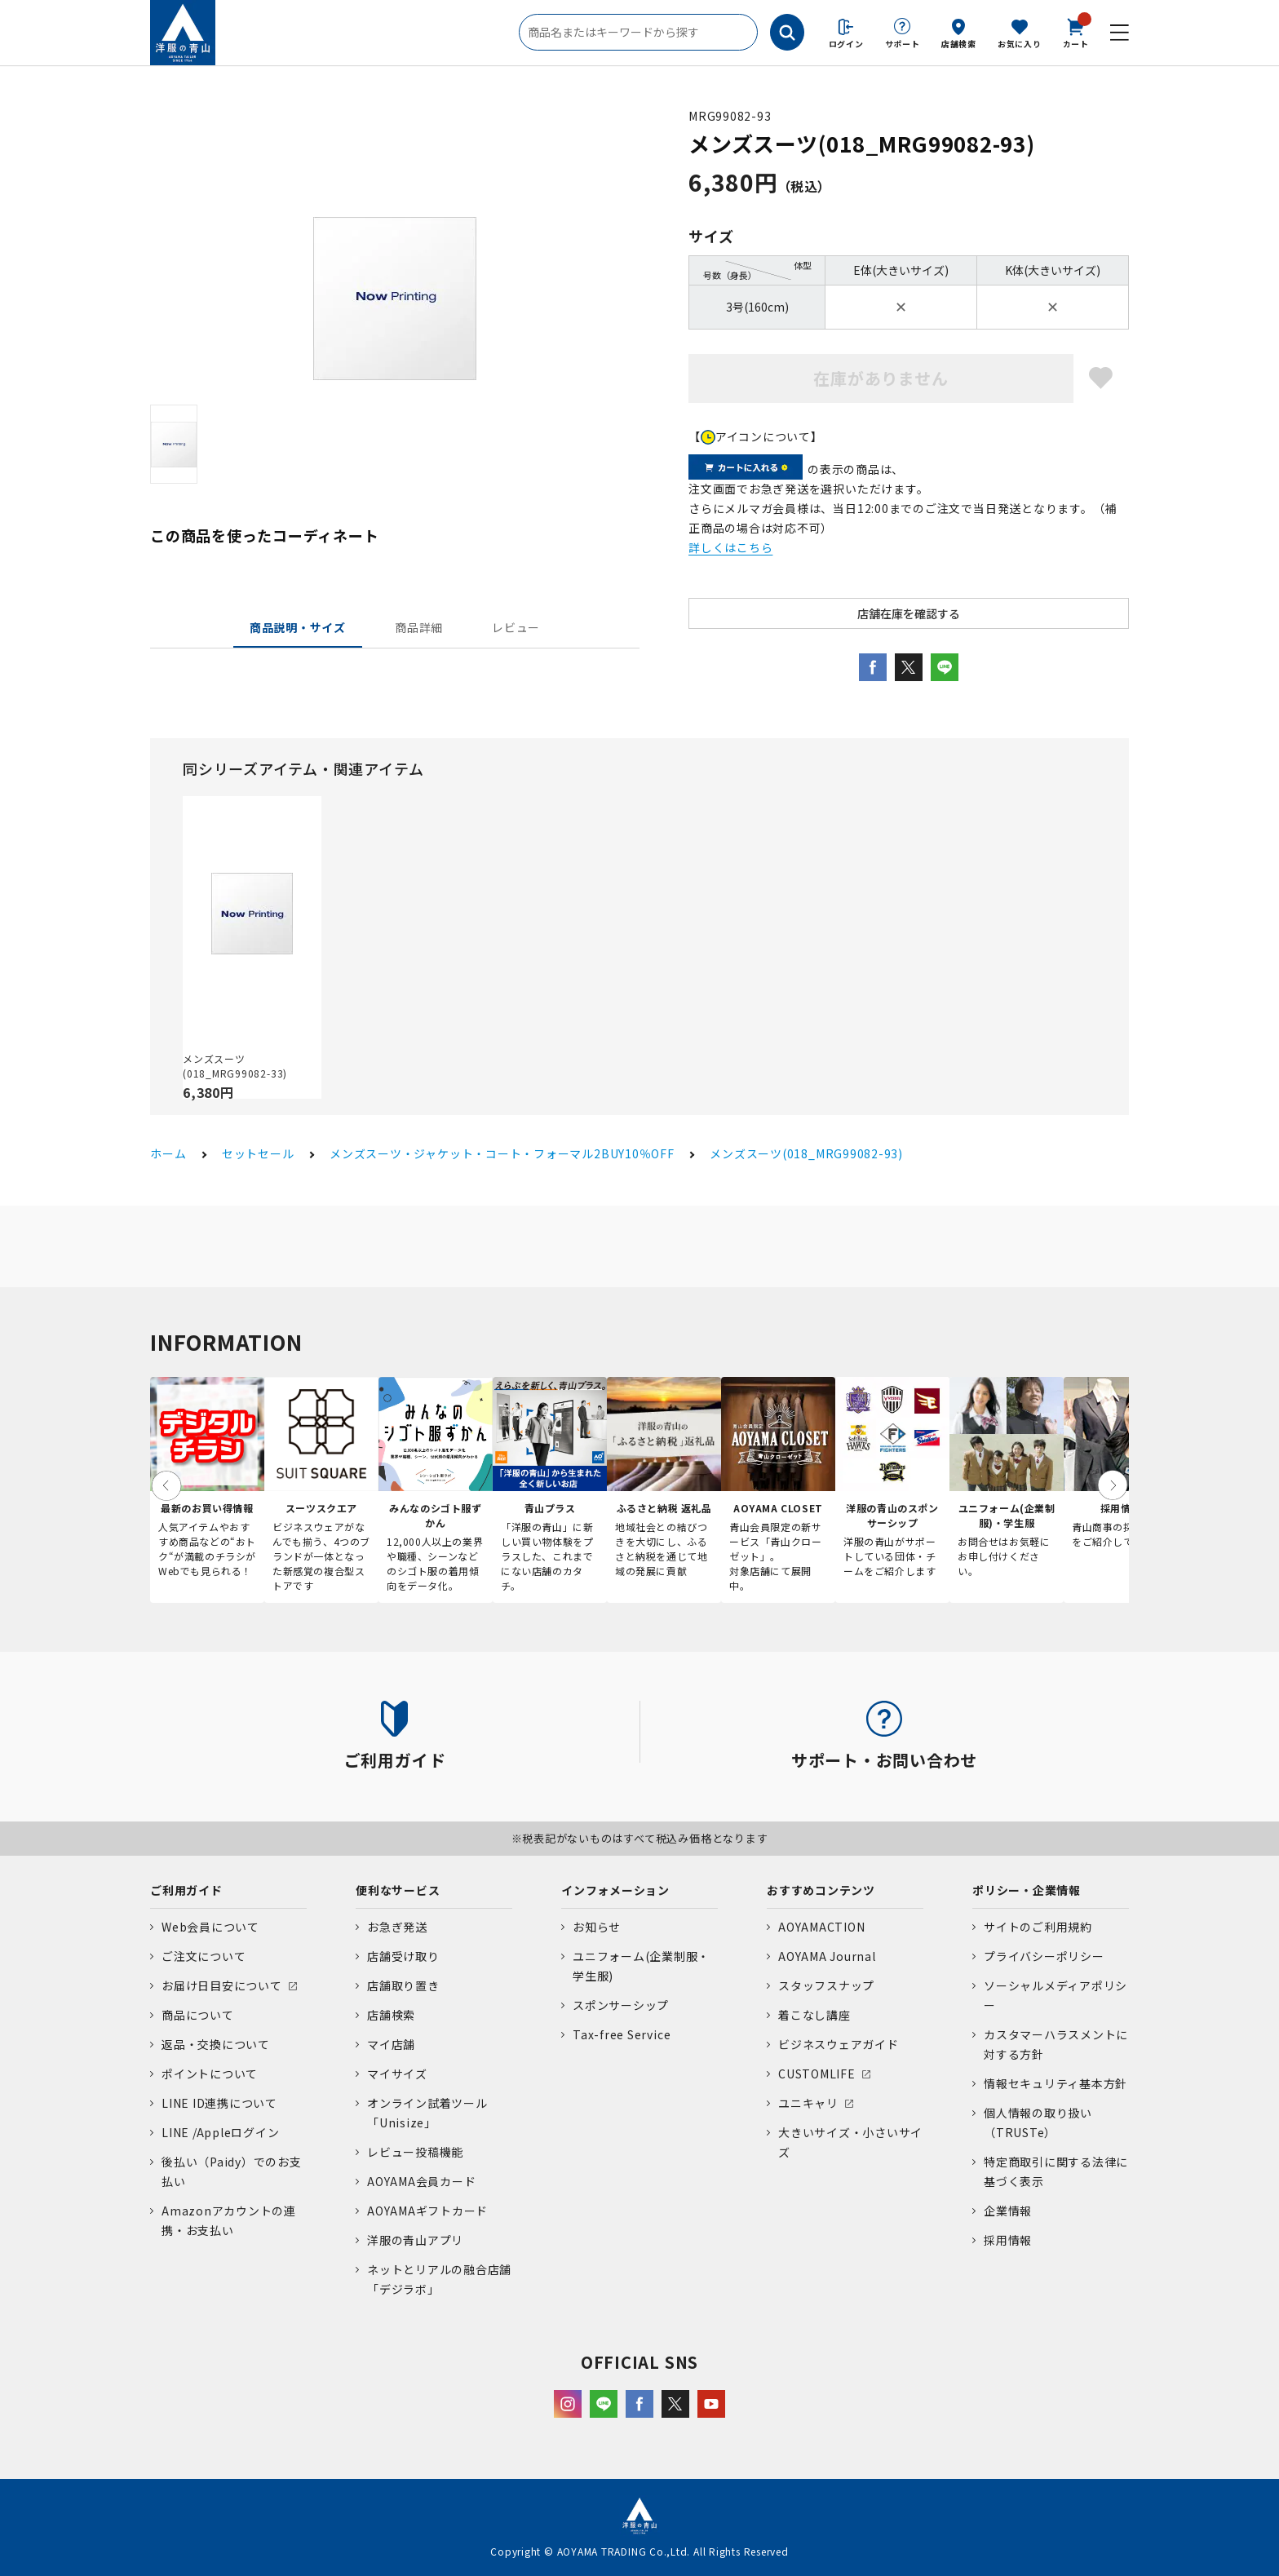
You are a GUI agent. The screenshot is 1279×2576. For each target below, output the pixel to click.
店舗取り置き (403, 1985)
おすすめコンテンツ (821, 1890)
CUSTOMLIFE (817, 2073)
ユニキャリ (808, 2103)
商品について (198, 2015)
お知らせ (597, 1927)
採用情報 (1008, 2240)
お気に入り (1020, 44)
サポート (902, 44)
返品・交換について (216, 2044)
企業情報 (1008, 2210)
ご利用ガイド (186, 1890)
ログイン (846, 44)
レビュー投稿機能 (415, 2152)
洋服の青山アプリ (415, 2240)
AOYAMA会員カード (421, 2181)
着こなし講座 (814, 2015)
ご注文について (204, 1956)
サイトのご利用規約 (1038, 1927)
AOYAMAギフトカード (427, 2210)
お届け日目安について (222, 1985)
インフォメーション (615, 1890)
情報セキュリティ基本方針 (1055, 2083)
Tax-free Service (621, 2034)
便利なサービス (398, 1890)
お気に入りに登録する (1101, 378)
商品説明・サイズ (298, 627)
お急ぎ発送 (397, 1927)
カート (1076, 32)
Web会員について (210, 1927)
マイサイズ (397, 2073)
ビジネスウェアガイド (838, 2044)
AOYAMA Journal (827, 1956)
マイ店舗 (391, 2044)
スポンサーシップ (621, 2005)
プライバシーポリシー (1044, 1956)
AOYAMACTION (821, 1927)
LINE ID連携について (219, 2103)
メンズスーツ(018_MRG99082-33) (235, 1065)
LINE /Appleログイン (221, 2132)
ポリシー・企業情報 (1026, 1890)
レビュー (516, 627)
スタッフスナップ (826, 1985)
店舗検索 (958, 44)
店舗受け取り (403, 1956)
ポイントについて (210, 2073)
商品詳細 (419, 627)
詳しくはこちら (730, 547)
